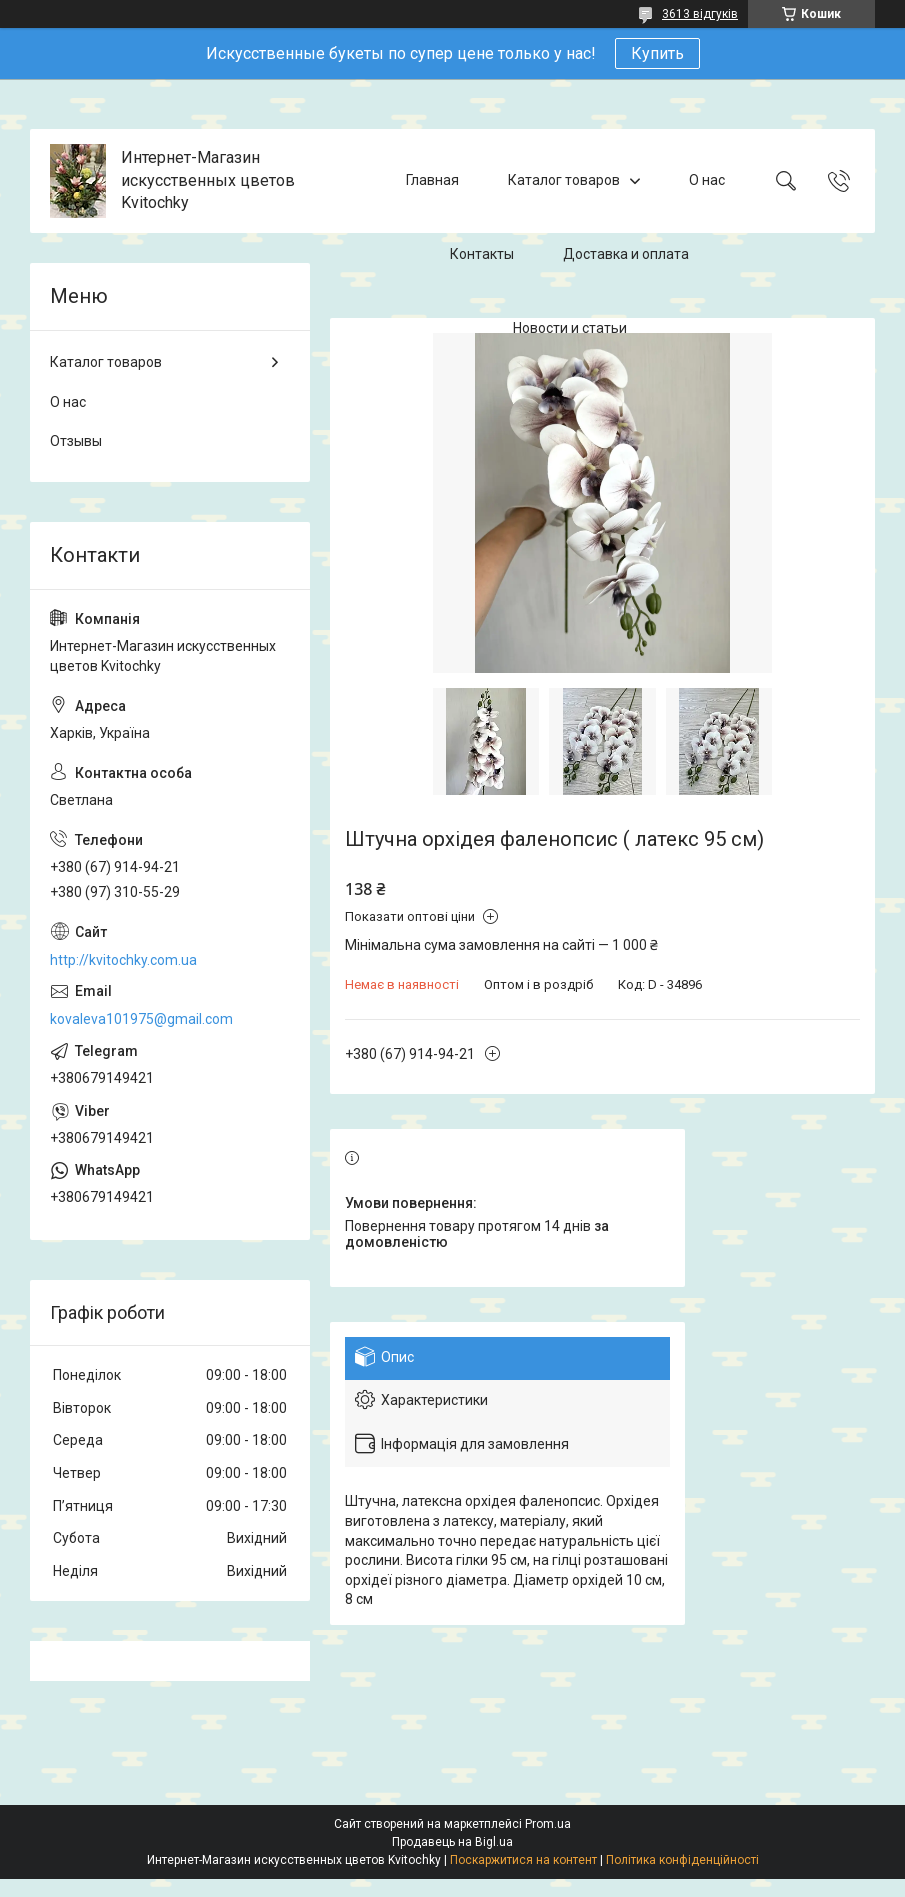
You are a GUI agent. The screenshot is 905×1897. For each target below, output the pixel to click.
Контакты (482, 254)
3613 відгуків (700, 14)
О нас (707, 180)
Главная (432, 180)
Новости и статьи (570, 328)
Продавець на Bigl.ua (452, 1842)
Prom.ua (548, 1824)
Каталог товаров (564, 180)
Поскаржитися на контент (523, 1860)
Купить (657, 53)
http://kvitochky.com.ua (123, 960)
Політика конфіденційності (682, 1860)
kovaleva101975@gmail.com (141, 1019)
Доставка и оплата (626, 254)
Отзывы (76, 441)
